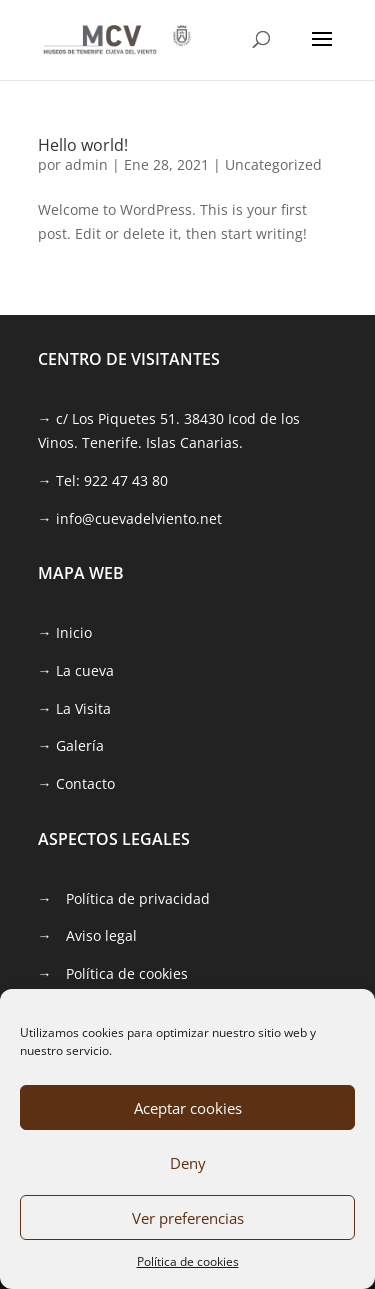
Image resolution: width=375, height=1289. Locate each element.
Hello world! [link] (83, 145)
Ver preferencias (188, 1218)
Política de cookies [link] (188, 1261)
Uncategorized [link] (273, 164)
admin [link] (86, 164)
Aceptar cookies (188, 1108)
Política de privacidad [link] (138, 898)
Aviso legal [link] (101, 935)
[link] (117, 38)
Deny (188, 1163)
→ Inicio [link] (65, 632)
